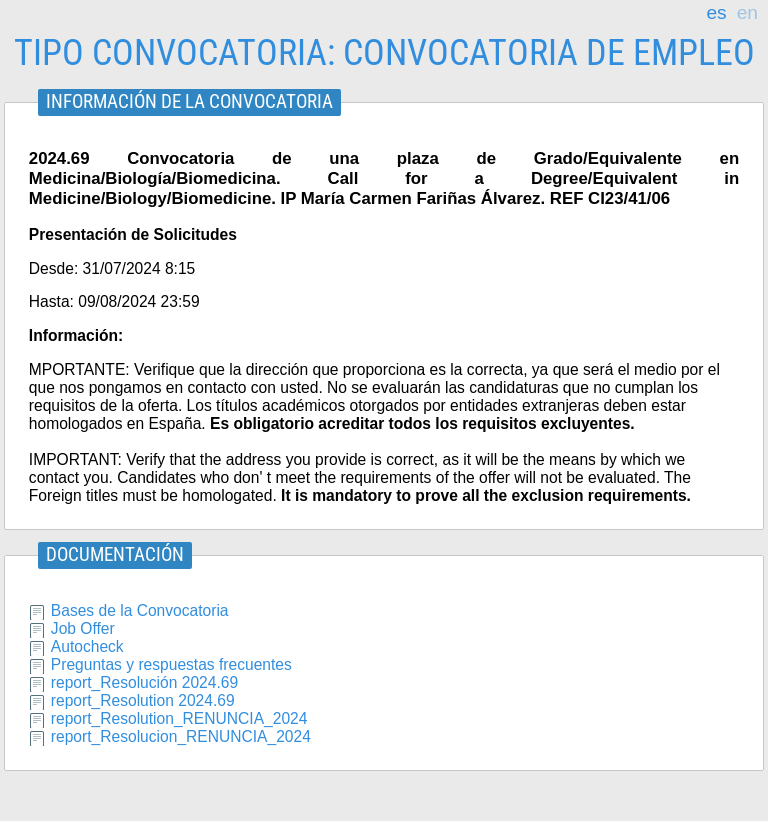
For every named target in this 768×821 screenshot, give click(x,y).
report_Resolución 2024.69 (144, 682)
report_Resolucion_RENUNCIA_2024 (181, 736)
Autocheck (87, 646)
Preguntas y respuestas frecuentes (171, 664)
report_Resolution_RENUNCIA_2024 (179, 718)
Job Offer (83, 628)
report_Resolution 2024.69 (143, 700)
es (716, 13)
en (747, 13)
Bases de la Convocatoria (140, 610)
